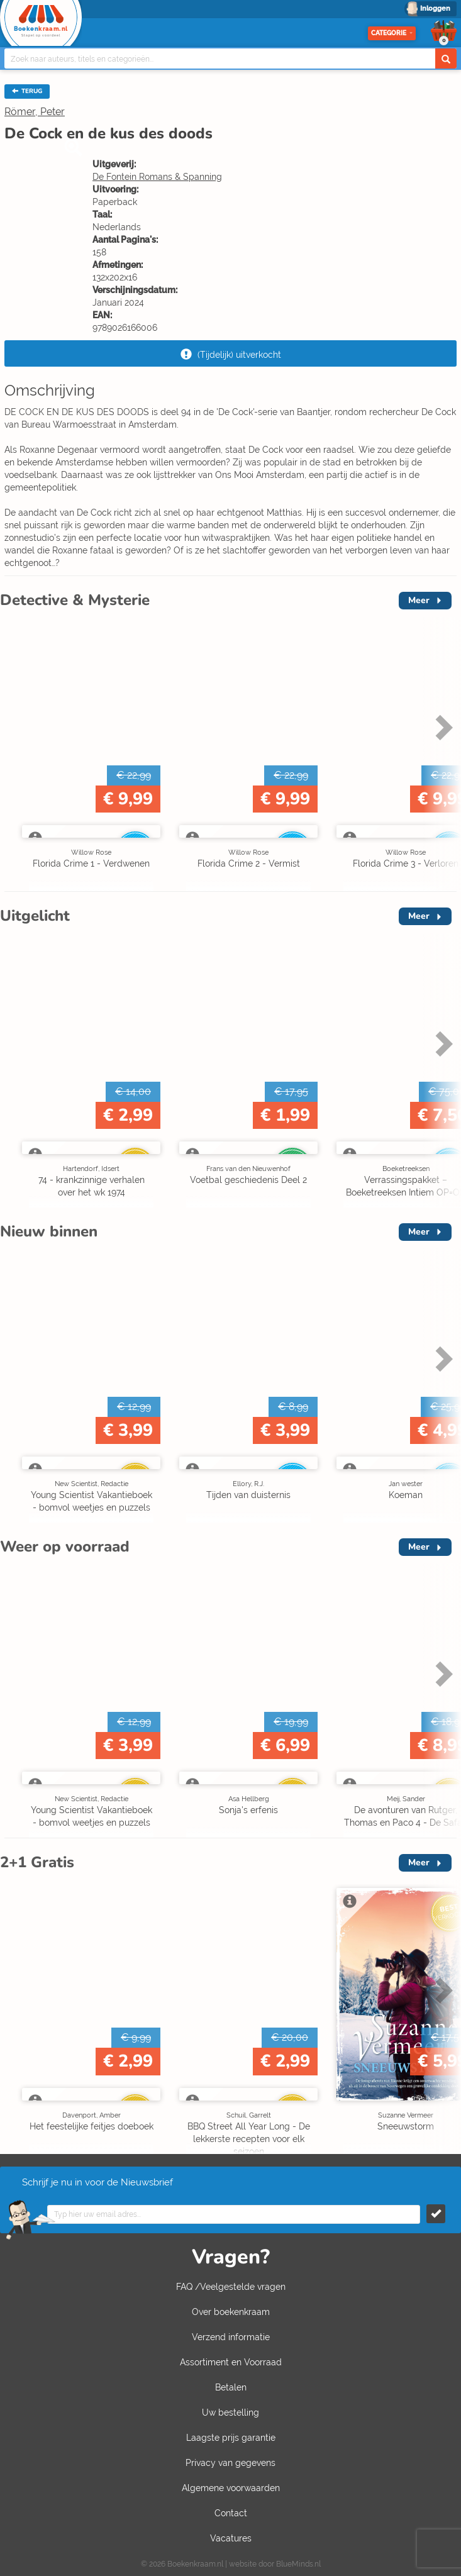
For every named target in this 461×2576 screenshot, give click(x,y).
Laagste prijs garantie (230, 2438)
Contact (230, 2513)
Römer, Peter (34, 112)
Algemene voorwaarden (231, 2488)
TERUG (27, 91)
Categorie (392, 33)
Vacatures (231, 2538)
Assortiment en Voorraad (231, 2362)
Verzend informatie (231, 2337)
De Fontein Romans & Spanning (157, 177)
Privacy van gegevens (230, 2463)
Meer (419, 600)
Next (442, 727)
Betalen (231, 2387)
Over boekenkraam (231, 2312)
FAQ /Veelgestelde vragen (231, 2287)
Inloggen (435, 8)
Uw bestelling (230, 2412)
